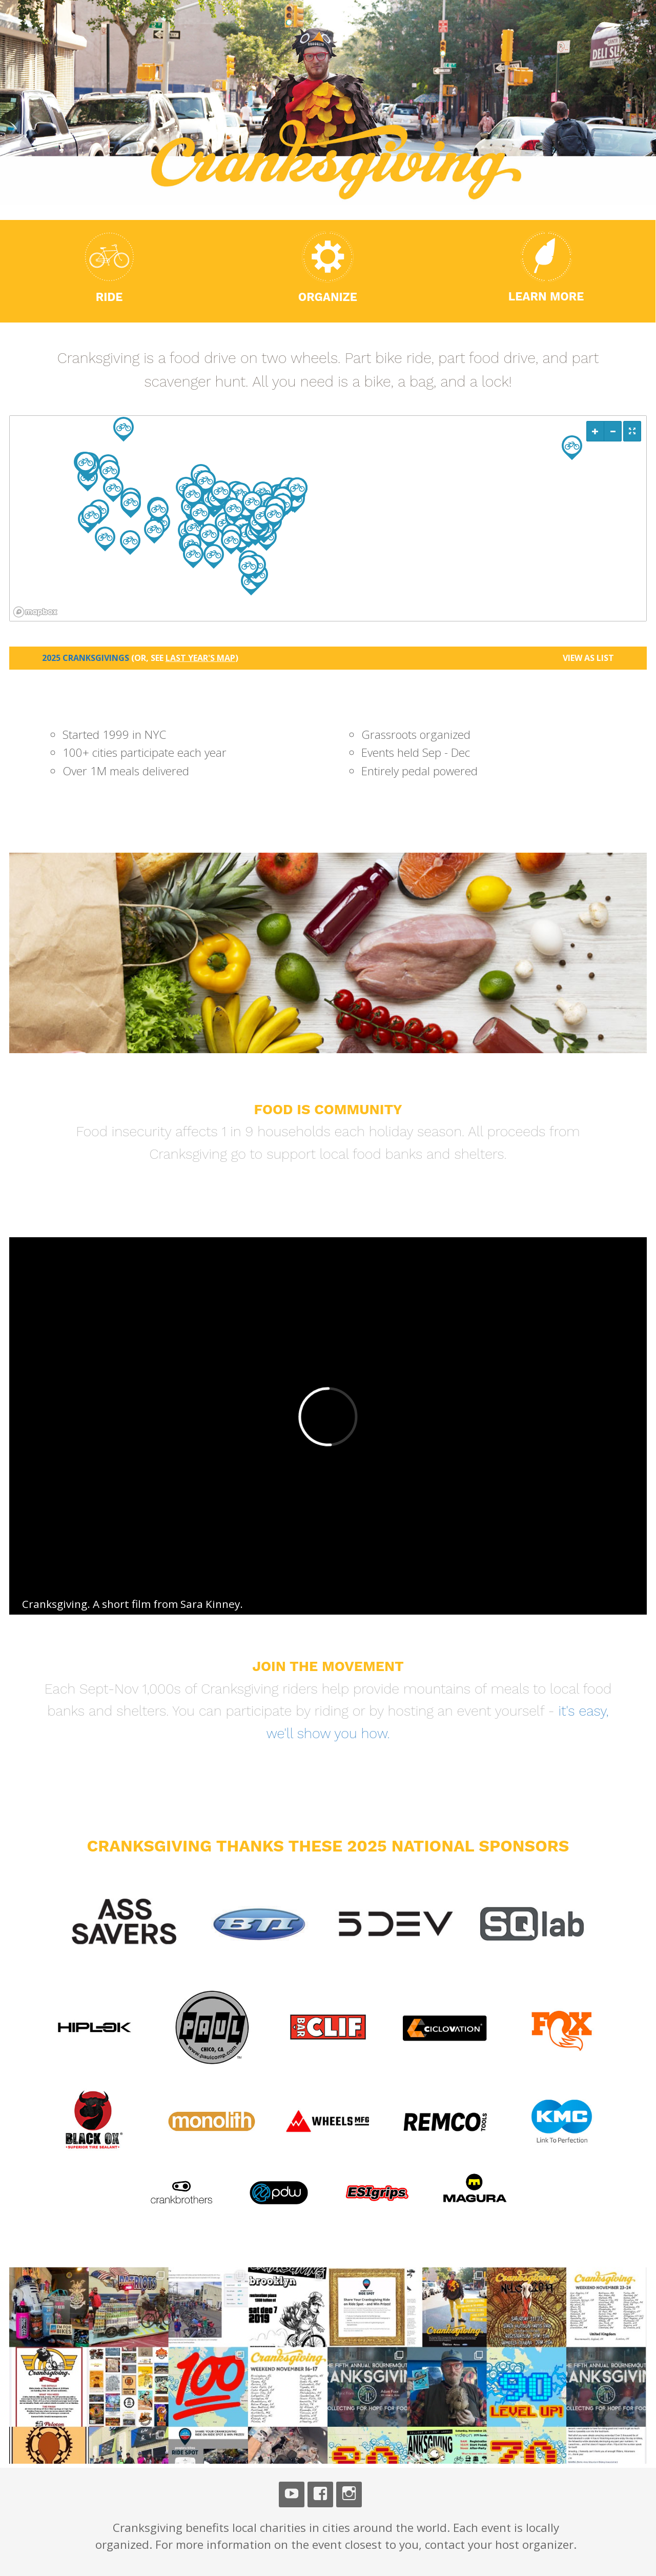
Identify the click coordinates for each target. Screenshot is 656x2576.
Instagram (349, 2494)
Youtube (291, 2494)
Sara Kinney (210, 1604)
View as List (588, 657)
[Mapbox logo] (35, 612)
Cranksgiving (110, 45)
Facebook (320, 2494)
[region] (328, 518)
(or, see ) (184, 657)
